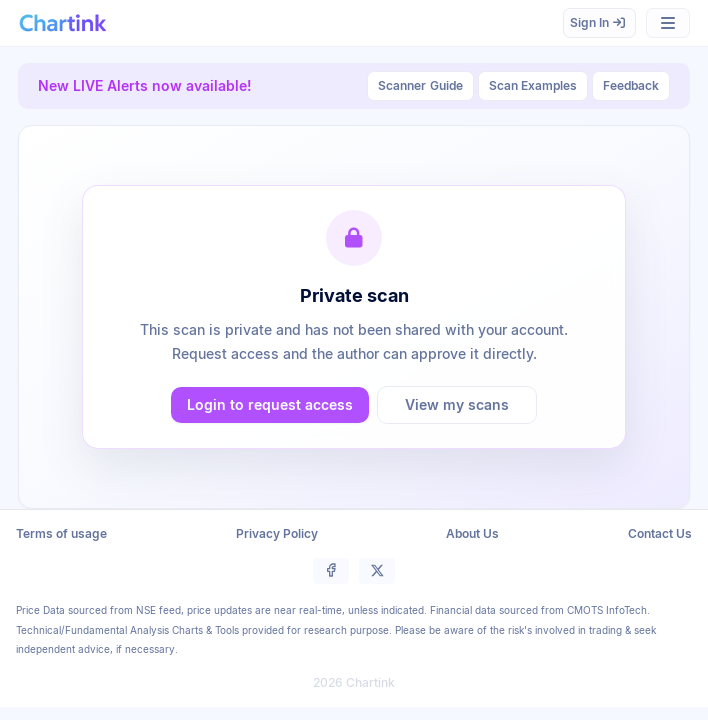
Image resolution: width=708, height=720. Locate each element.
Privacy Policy (277, 533)
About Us (472, 533)
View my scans (457, 404)
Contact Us (660, 533)
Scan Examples (533, 85)
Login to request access (270, 404)
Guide (420, 86)
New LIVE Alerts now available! (145, 85)
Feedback (631, 85)
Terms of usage (61, 533)
